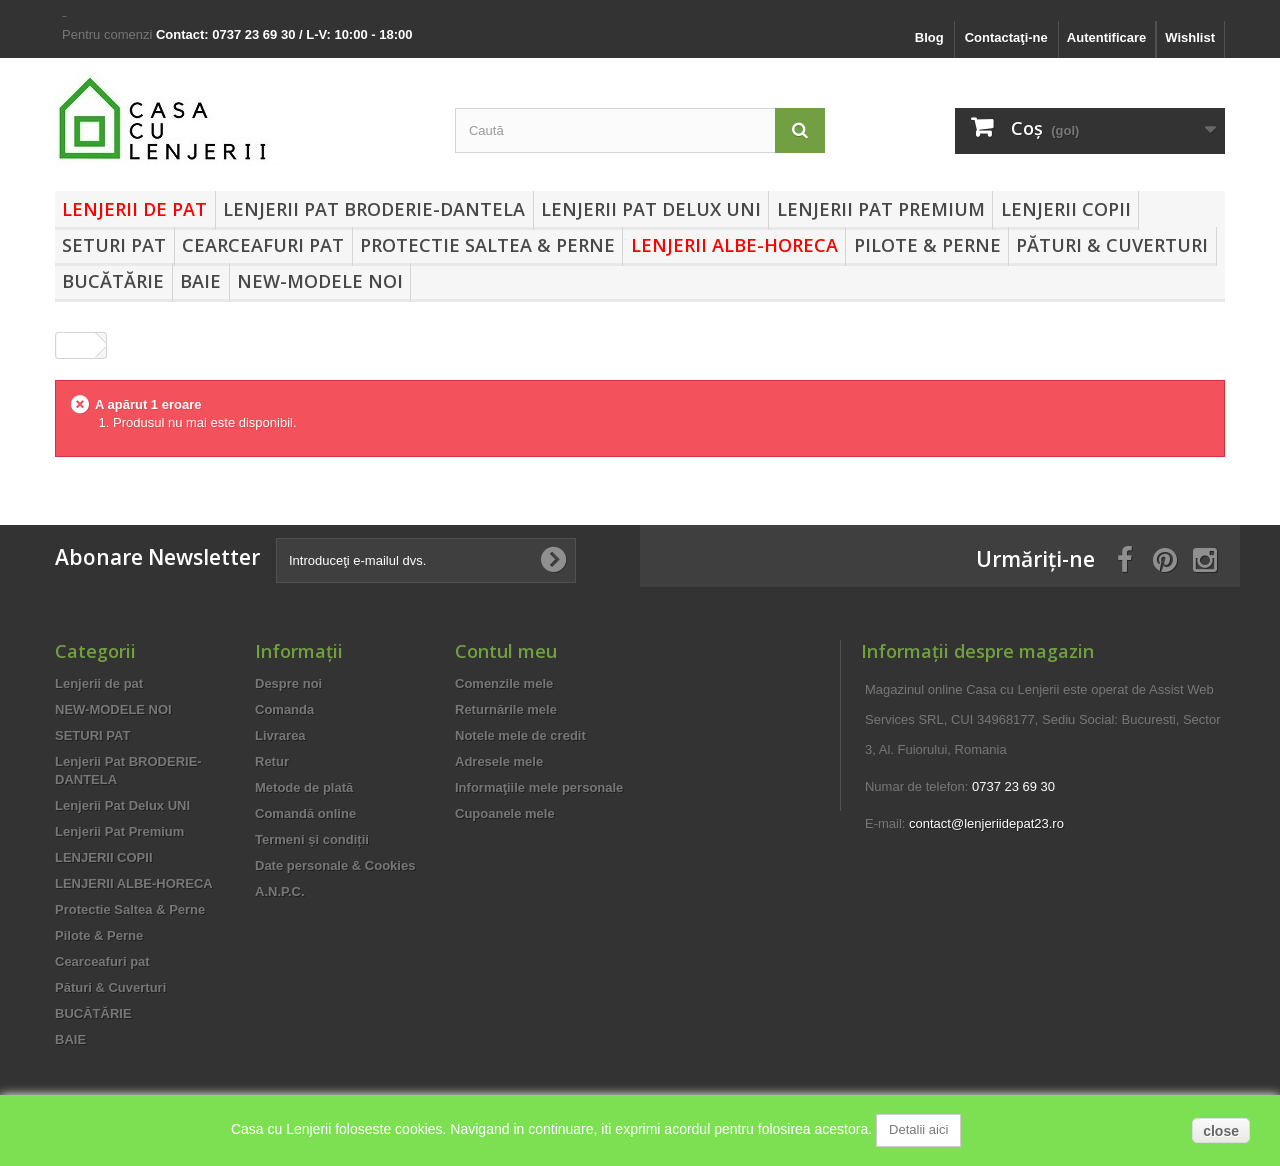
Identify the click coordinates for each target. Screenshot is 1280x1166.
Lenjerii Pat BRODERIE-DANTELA (374, 209)
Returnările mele (506, 709)
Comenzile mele (504, 683)
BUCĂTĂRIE (113, 281)
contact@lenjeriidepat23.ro (986, 823)
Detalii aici (918, 1129)
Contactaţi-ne (1006, 37)
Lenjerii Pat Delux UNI (651, 209)
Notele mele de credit (520, 735)
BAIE (200, 281)
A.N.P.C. (280, 891)
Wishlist (1190, 37)
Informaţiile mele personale (539, 787)
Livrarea (280, 735)
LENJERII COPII (1066, 209)
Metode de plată (304, 787)
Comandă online (305, 813)
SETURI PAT (114, 245)
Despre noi (288, 683)
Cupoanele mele (505, 813)
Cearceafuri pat (263, 245)
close (1221, 1131)
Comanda (284, 709)
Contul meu (506, 651)
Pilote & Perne (927, 245)
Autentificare (1106, 37)
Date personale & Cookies (335, 865)
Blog (929, 37)
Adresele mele (499, 761)
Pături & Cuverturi (1112, 245)
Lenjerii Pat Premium (881, 209)
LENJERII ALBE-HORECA (734, 245)
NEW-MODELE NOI (320, 281)
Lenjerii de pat (134, 209)
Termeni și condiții (312, 839)
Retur (272, 761)
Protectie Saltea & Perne (487, 245)
